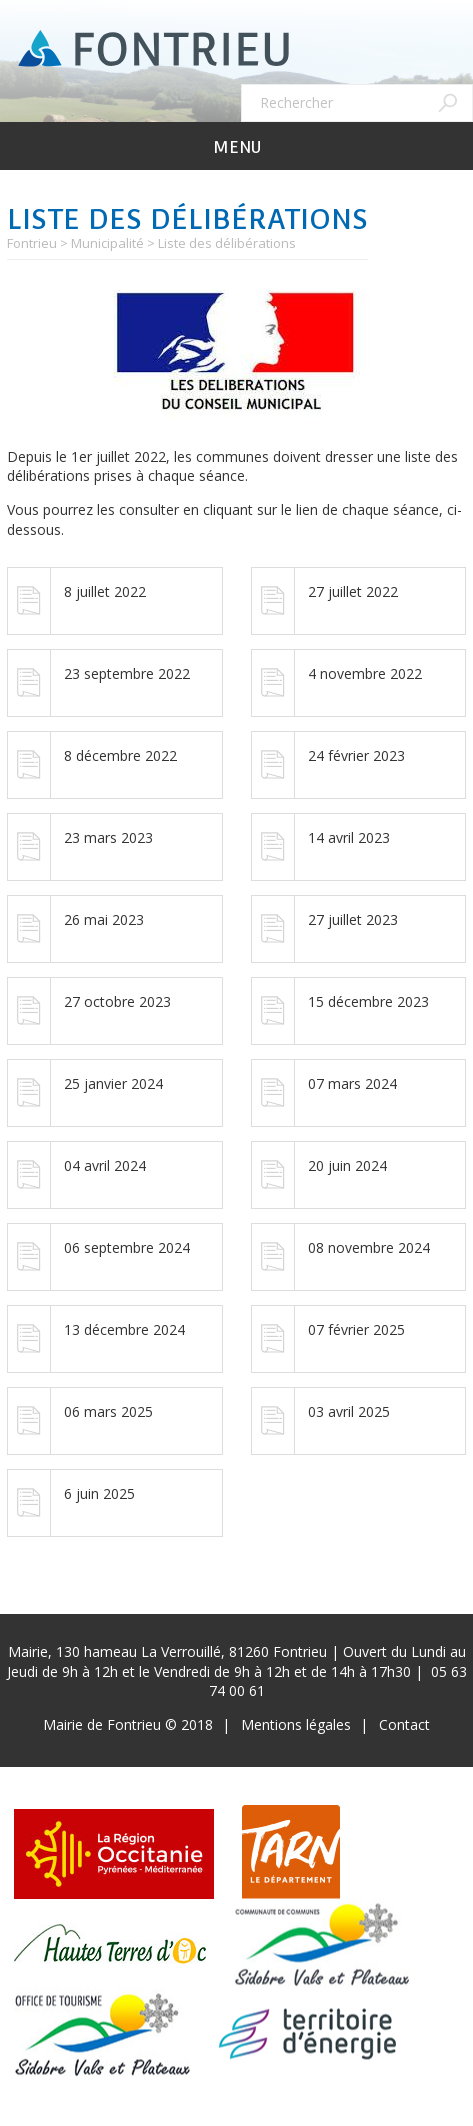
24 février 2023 (356, 755)
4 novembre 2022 (365, 673)
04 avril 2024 (105, 1165)
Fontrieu (32, 243)
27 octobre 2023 (117, 1001)
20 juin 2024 (347, 1165)
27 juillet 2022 (353, 591)
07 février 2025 (356, 1329)
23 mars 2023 (108, 837)
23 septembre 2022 (127, 673)
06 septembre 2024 (127, 1247)
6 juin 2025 (99, 1493)
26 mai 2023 (104, 919)
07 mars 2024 (352, 1083)
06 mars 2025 (108, 1411)
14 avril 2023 (349, 837)
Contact (404, 1724)
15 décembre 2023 (368, 1001)
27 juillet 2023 (353, 919)
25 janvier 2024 (113, 1083)
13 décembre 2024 (124, 1329)
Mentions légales (296, 1724)
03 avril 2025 (349, 1411)
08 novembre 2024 (369, 1247)
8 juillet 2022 (105, 591)
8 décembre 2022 (120, 755)
